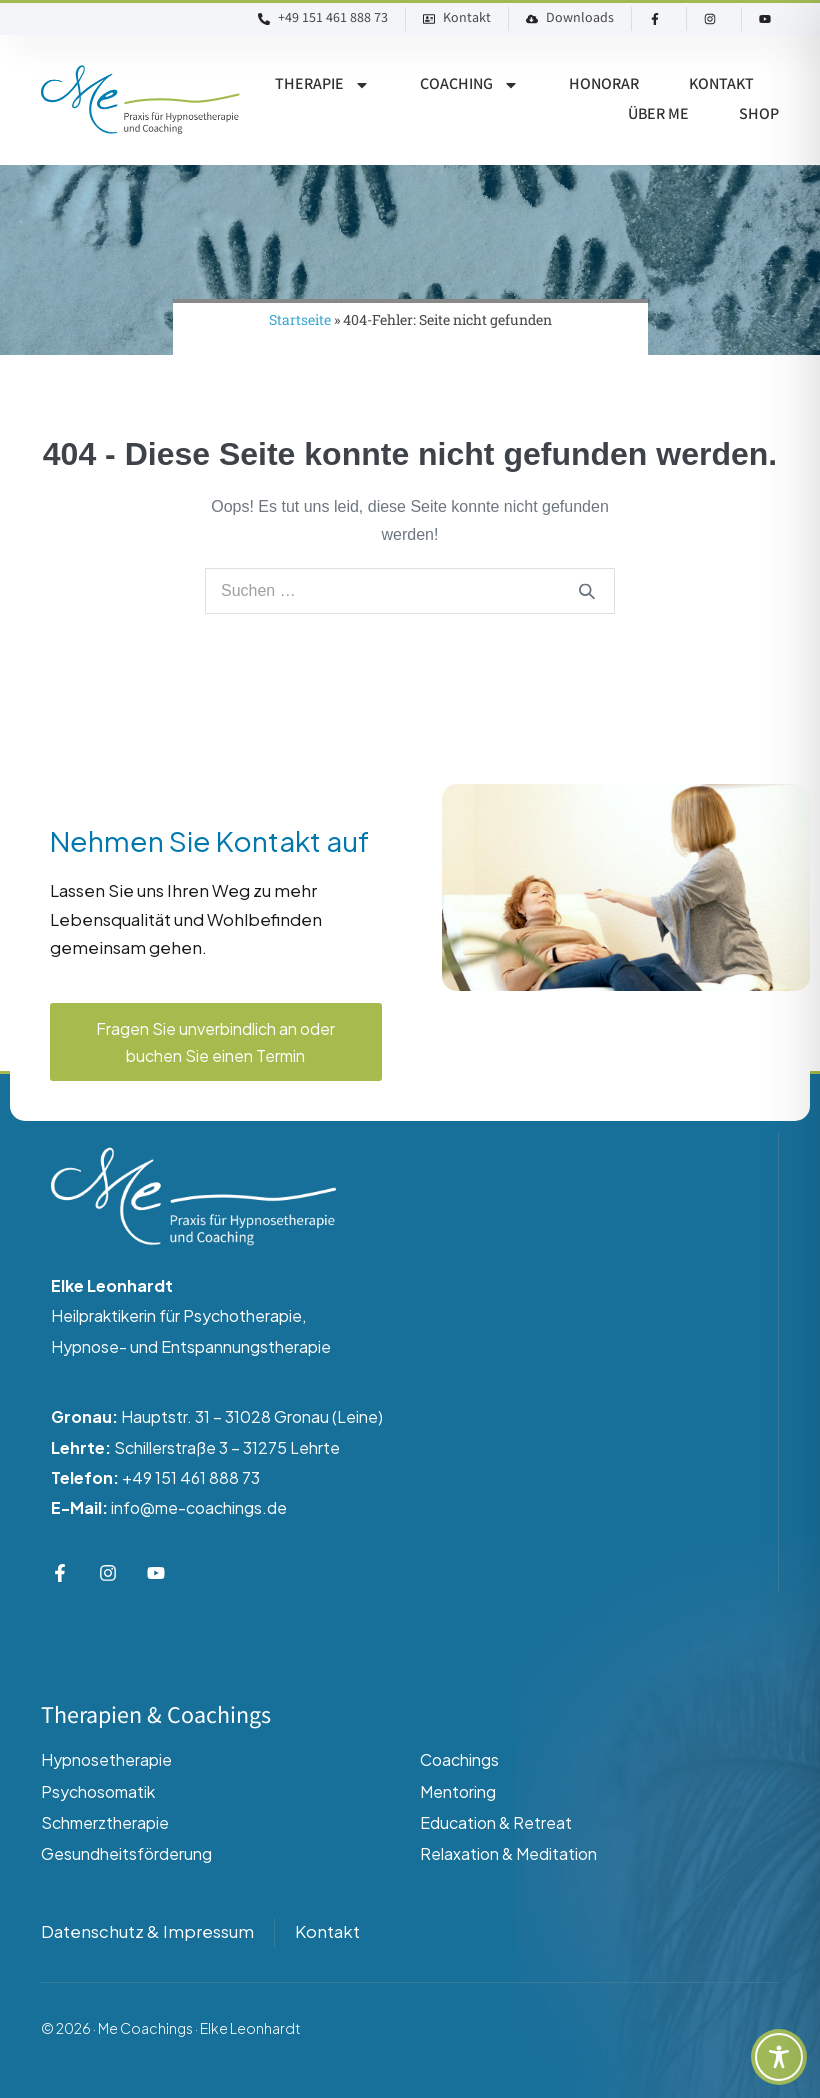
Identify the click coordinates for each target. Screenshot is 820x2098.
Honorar (604, 84)
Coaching (469, 85)
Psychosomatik (98, 1791)
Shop (759, 114)
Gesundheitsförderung (126, 1853)
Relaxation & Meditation (508, 1853)
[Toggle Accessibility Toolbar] (779, 2057)
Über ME (658, 114)
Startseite (300, 319)
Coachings (459, 1759)
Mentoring (458, 1791)
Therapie (322, 85)
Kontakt (721, 84)
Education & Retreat (496, 1822)
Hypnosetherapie (106, 1759)
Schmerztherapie (105, 1822)
